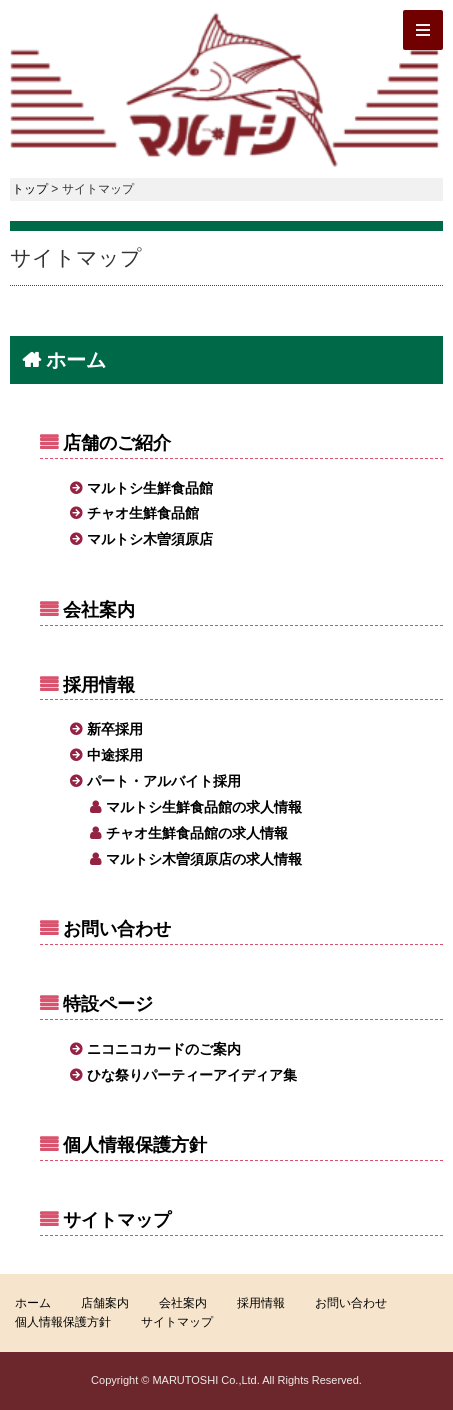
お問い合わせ (117, 929)
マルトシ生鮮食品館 (150, 488)
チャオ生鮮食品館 (143, 513)
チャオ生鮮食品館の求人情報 (197, 833)
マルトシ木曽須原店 (150, 539)
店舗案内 (105, 1303)
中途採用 (115, 755)
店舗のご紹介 (117, 443)
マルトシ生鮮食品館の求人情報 (204, 807)
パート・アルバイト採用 (164, 781)
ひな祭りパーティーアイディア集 (192, 1075)
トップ (30, 189)
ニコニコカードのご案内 (164, 1049)
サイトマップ (117, 1220)
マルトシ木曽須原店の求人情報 (204, 859)
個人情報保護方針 (135, 1145)
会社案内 (99, 610)
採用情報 (99, 685)
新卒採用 (115, 729)
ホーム (76, 360)
